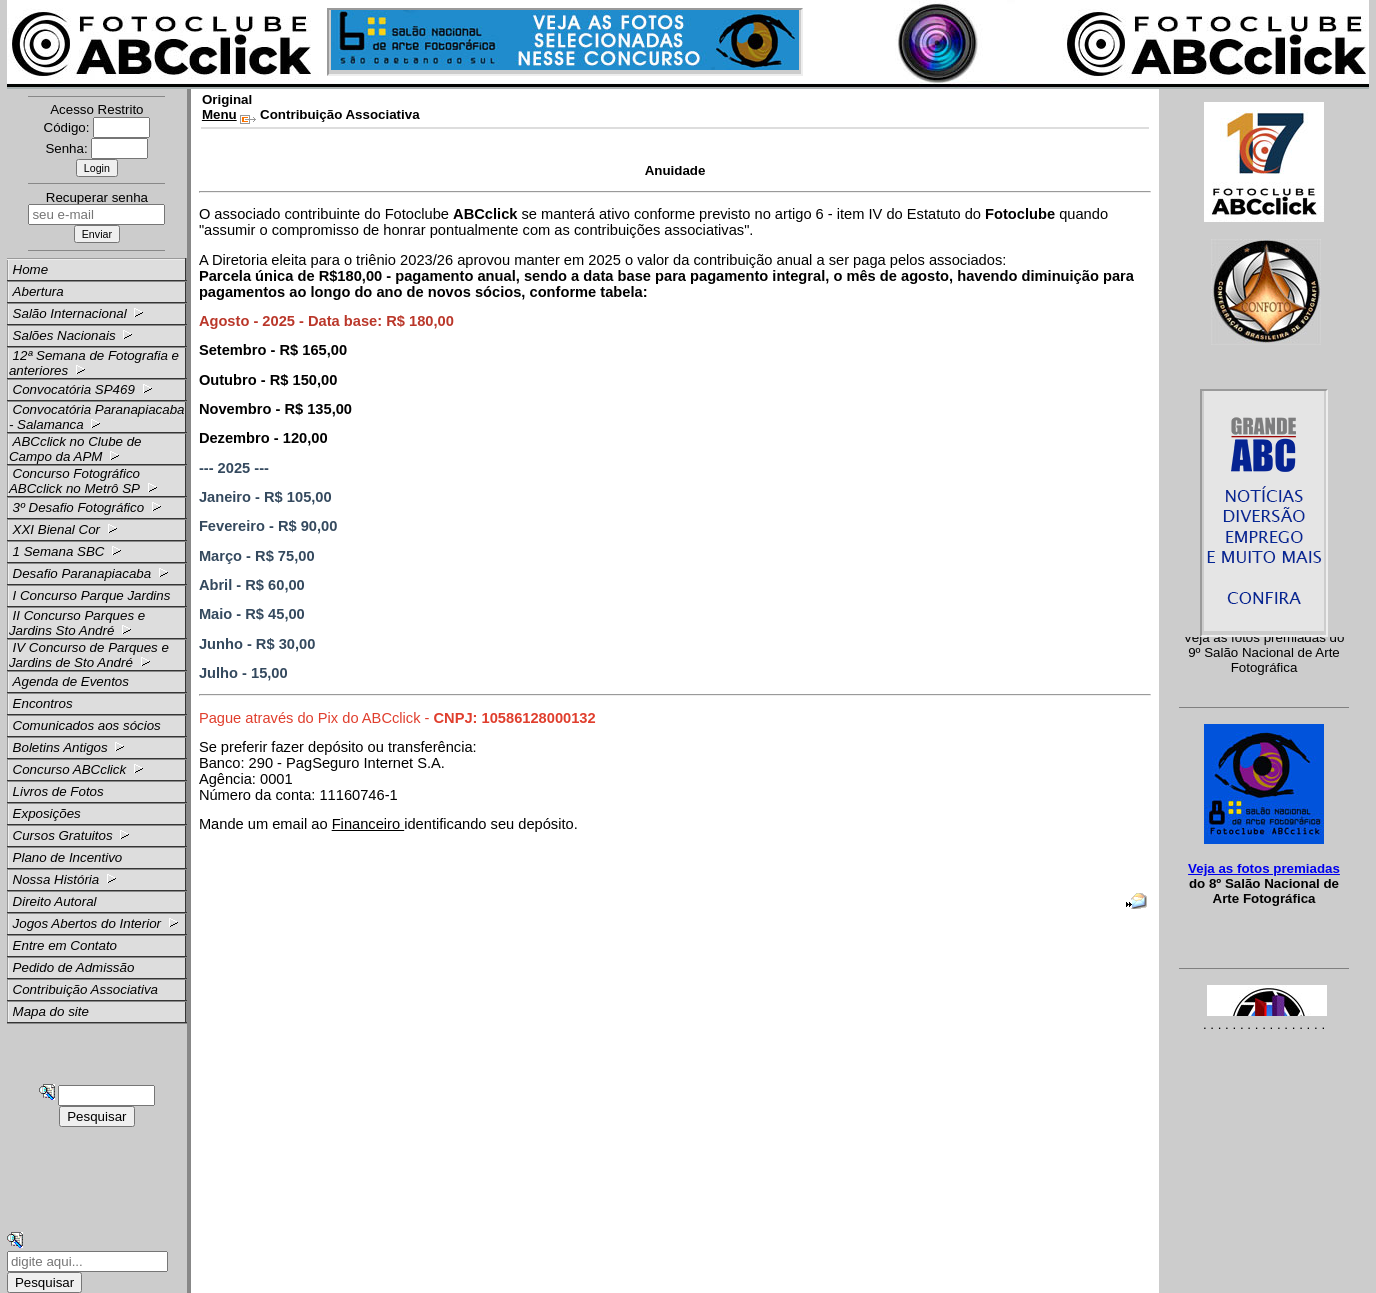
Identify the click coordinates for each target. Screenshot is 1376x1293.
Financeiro (368, 824)
